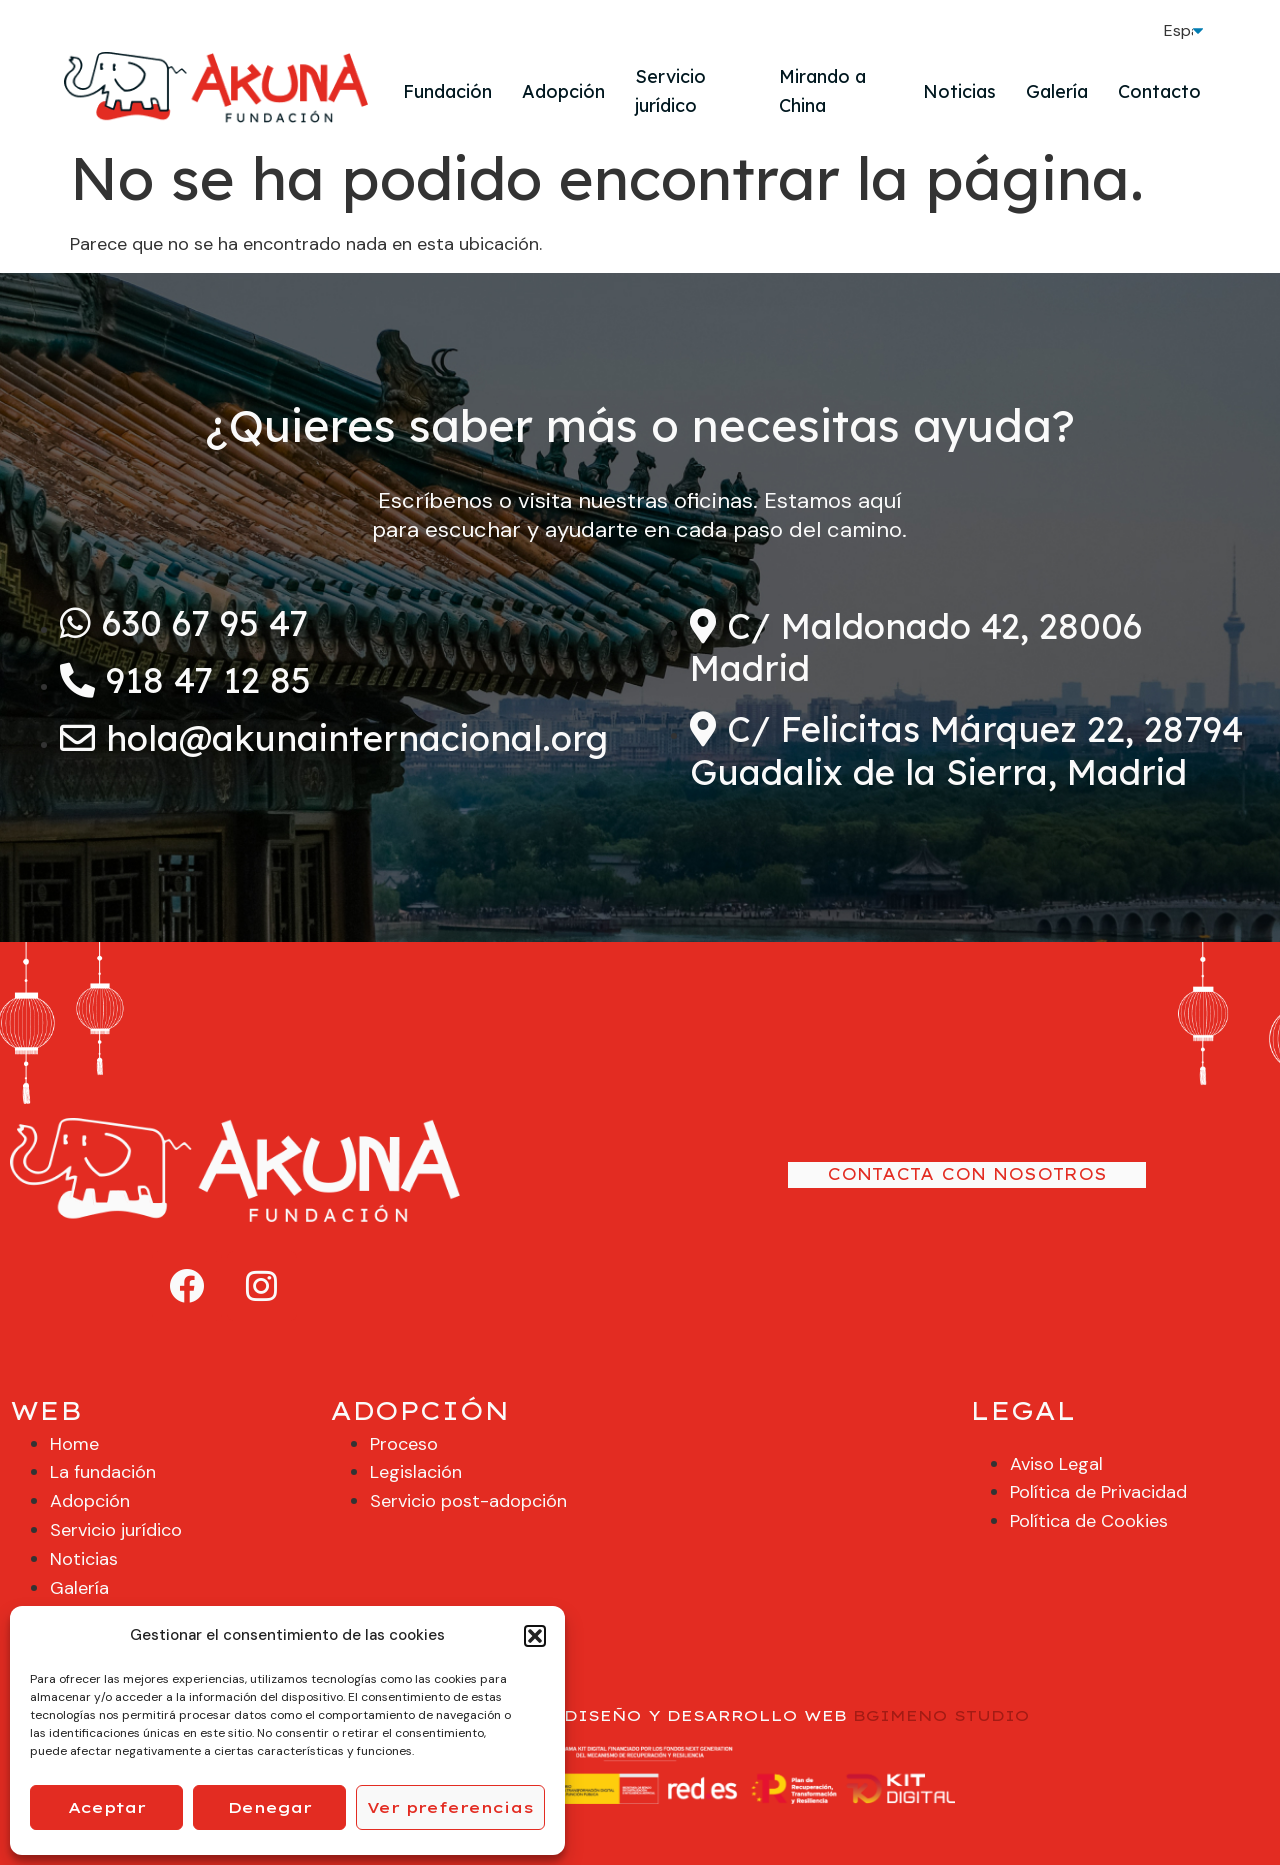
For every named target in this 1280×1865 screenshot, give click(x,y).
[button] (535, 1636)
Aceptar (107, 1807)
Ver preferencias (450, 1807)
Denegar (270, 1807)
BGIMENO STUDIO (941, 1715)
